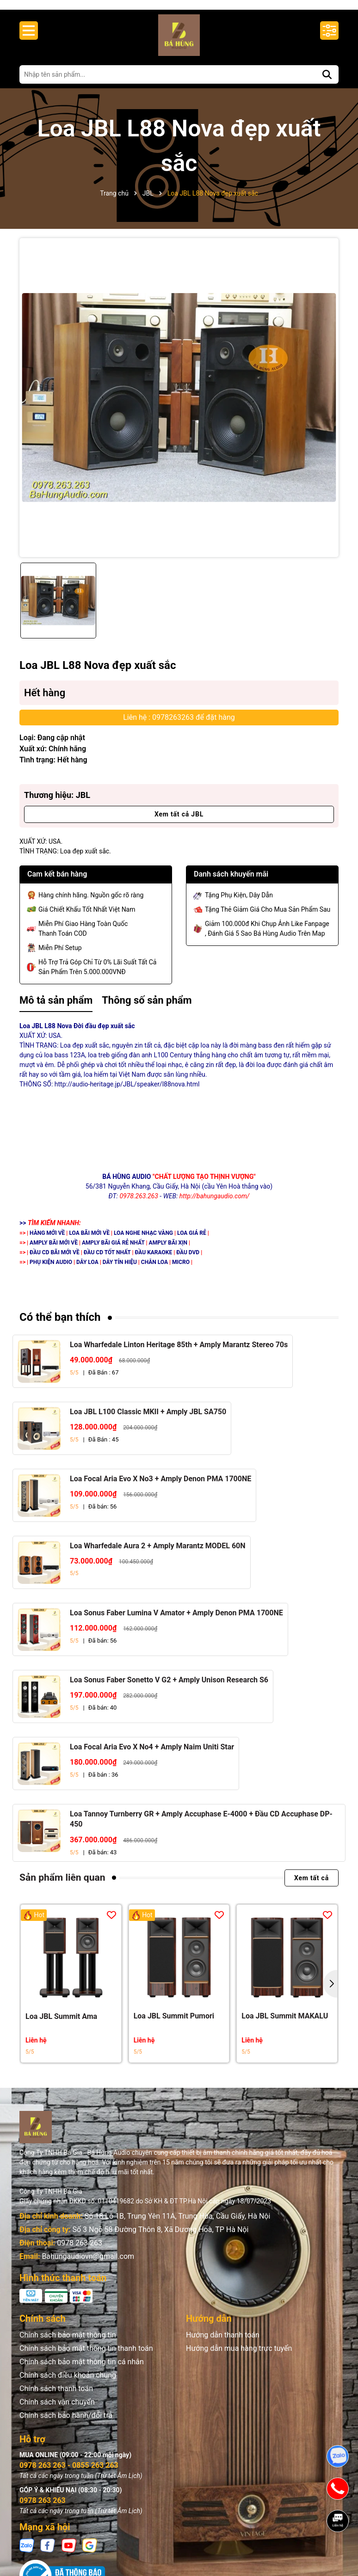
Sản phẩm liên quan (62, 1886)
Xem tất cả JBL (179, 823)
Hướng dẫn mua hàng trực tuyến (239, 2357)
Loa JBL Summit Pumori (174, 2025)
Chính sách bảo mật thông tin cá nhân (81, 2370)
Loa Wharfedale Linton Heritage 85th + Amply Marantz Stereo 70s (179, 1353)
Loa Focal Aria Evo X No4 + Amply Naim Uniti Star (152, 1755)
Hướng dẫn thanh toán (222, 2343)
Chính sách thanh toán (56, 2397)
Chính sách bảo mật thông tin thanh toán (86, 2357)
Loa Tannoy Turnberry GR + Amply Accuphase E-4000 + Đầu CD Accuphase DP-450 (201, 1827)
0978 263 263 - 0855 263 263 (68, 2474)
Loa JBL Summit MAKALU (284, 2025)
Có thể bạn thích (60, 1326)
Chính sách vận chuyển (57, 2410)
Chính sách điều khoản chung (67, 2384)
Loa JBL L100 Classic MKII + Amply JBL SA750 (148, 1420)
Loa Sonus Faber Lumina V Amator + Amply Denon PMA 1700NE (176, 1621)
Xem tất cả (311, 1886)
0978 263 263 (79, 2251)
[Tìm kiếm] (327, 83)
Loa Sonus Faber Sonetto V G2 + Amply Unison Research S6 (169, 1688)
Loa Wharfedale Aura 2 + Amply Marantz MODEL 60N (158, 1554)
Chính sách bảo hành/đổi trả (65, 2424)
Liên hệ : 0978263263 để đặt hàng (179, 726)
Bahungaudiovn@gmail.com (88, 2265)
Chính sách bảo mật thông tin (67, 2343)
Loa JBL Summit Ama (61, 2025)
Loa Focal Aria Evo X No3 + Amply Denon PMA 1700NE (160, 1487)
